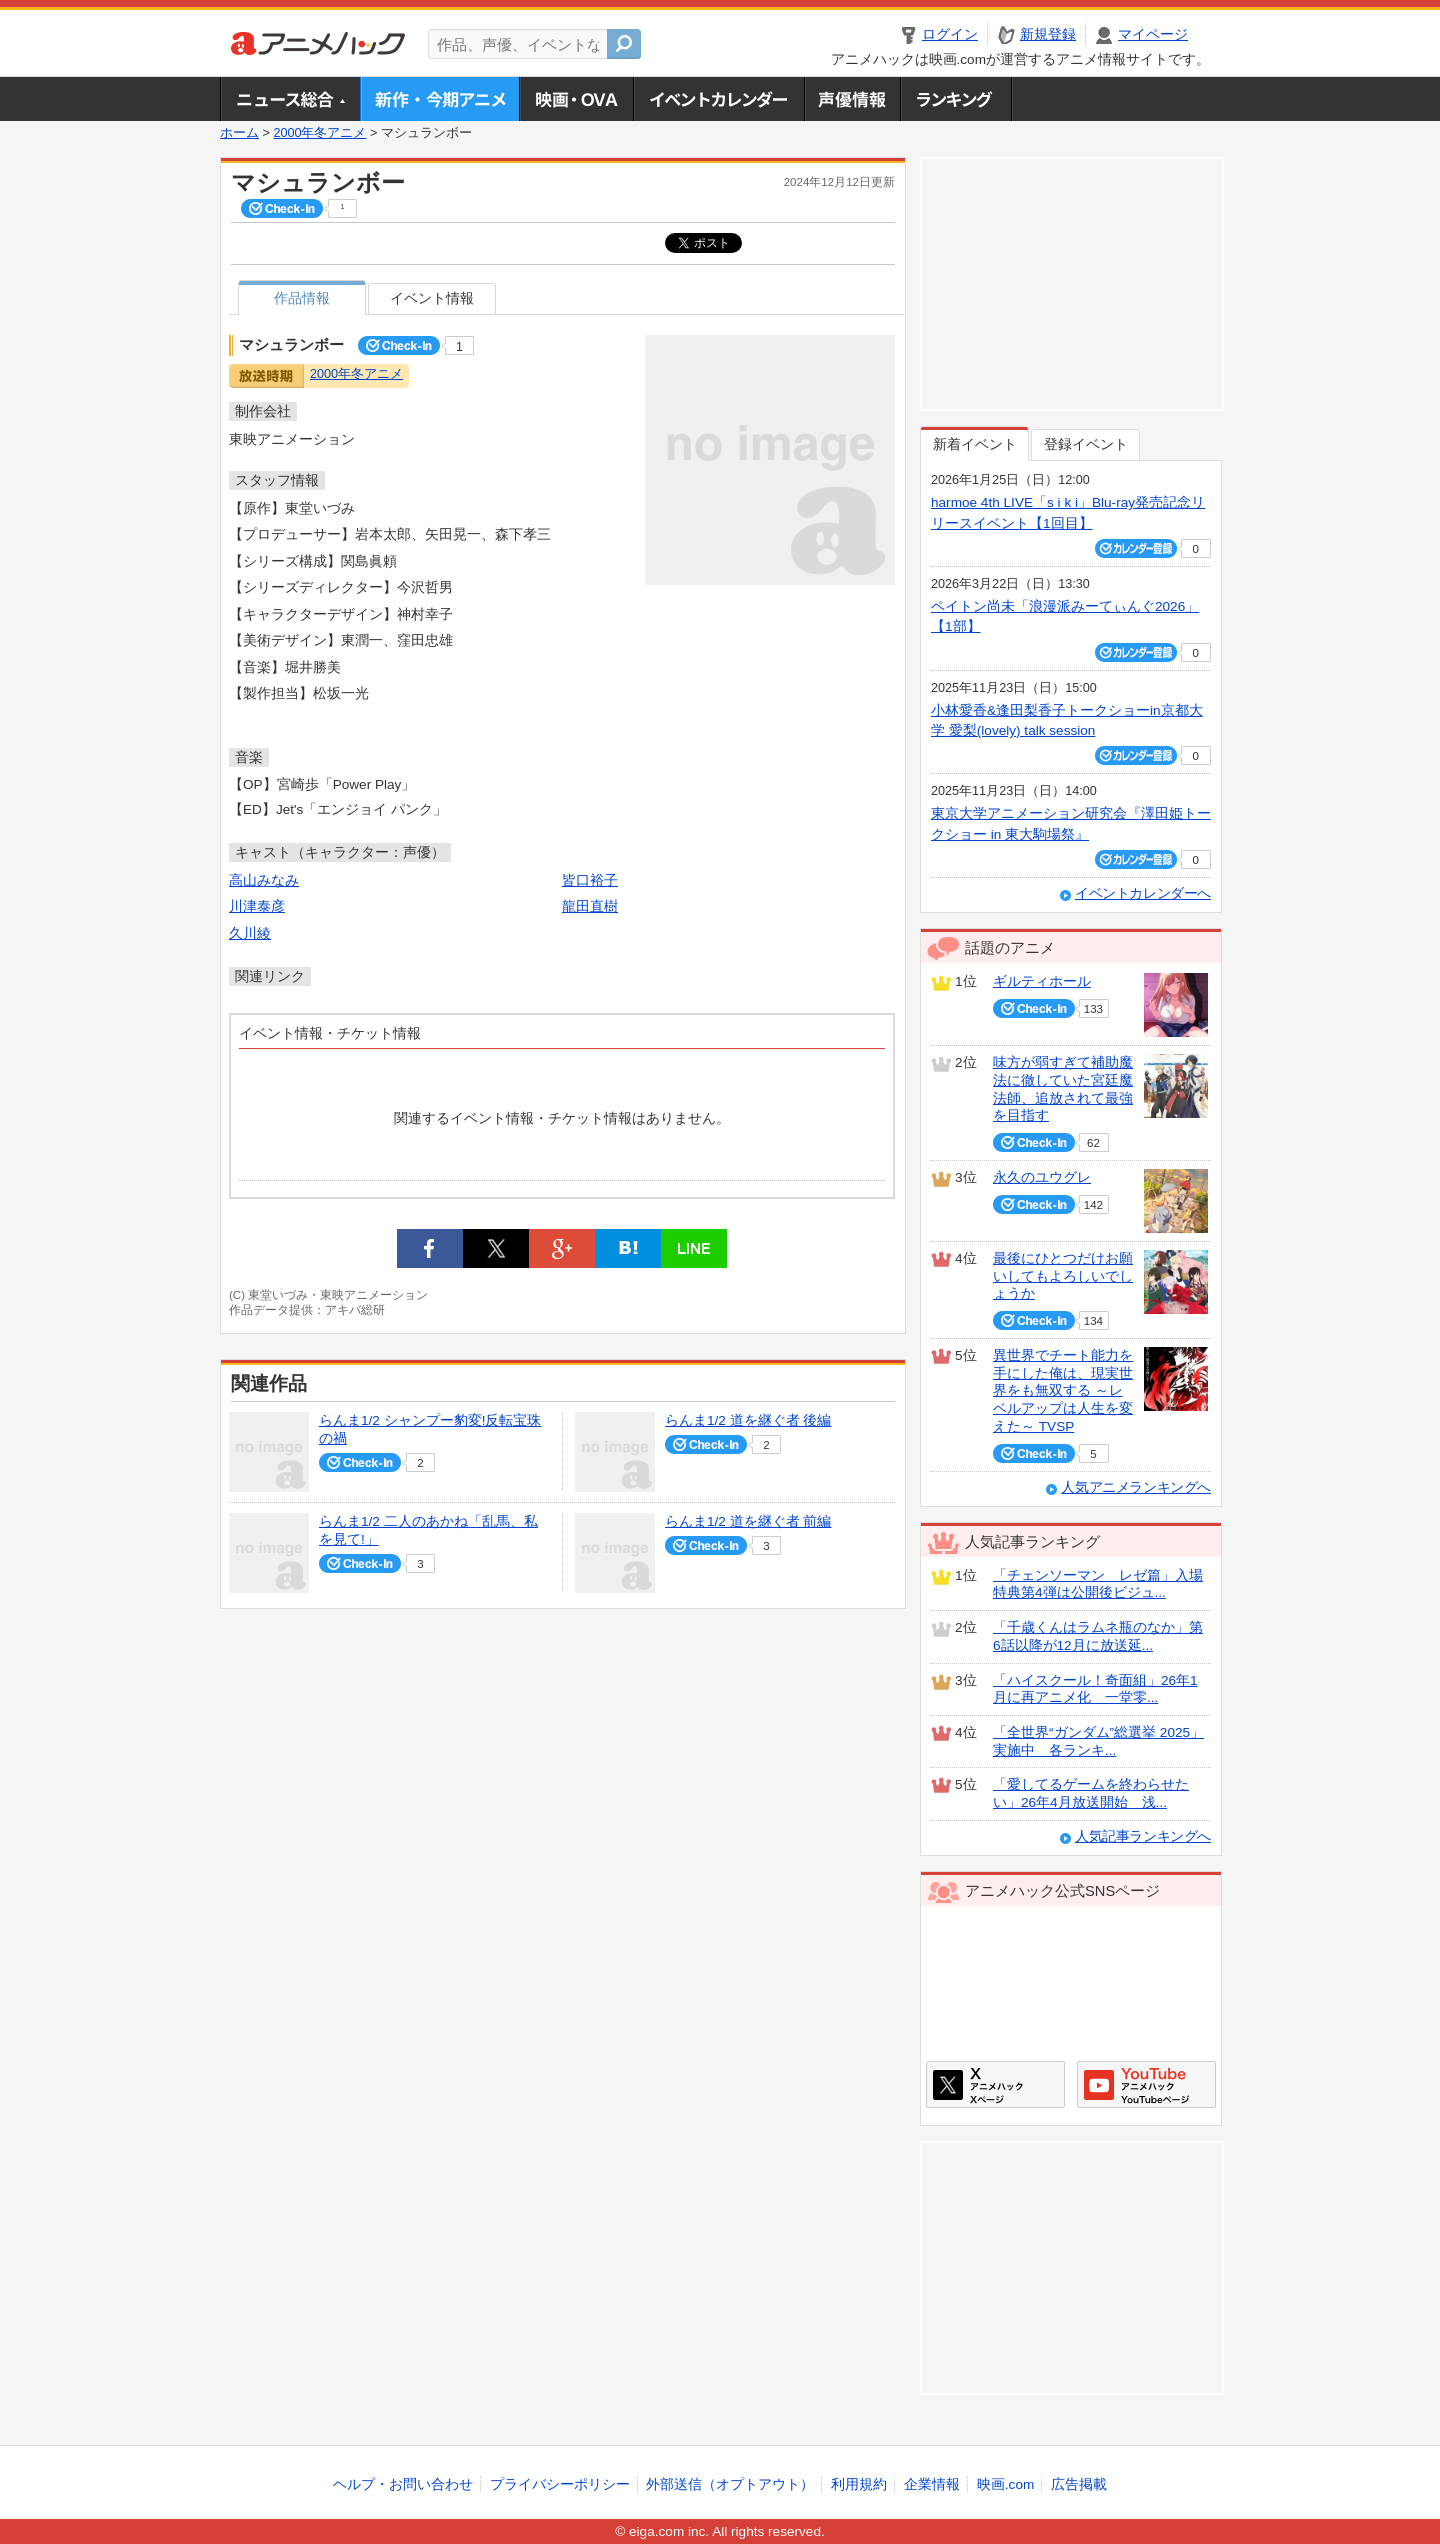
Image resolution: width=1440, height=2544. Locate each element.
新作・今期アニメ (439, 99)
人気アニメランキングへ (1136, 1487)
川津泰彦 (257, 906)
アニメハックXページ (995, 2084)
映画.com (1005, 2484)
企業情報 (932, 2484)
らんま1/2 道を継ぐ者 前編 (748, 1521)
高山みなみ (264, 880)
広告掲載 (1079, 2484)
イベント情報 (432, 298)
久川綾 (250, 933)
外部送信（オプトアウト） (730, 2484)
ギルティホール (1042, 981)
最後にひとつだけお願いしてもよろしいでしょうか (1063, 1276)
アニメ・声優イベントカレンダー (718, 99)
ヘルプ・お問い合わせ (403, 2484)
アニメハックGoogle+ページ (1146, 2084)
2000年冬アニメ (319, 133)
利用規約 (859, 2484)
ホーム (239, 133)
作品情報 (302, 298)
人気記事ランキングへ (1143, 1836)
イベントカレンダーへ (1143, 893)
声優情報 (852, 99)
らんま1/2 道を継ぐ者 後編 (748, 1420)
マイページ (1153, 34)
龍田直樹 (590, 906)
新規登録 (1048, 34)
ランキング (956, 99)
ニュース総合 (290, 99)
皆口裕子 (590, 880)
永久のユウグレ (1042, 1177)
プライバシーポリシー (560, 2484)
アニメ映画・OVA (576, 99)
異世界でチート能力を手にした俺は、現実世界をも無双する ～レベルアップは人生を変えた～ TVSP (1063, 1391)
